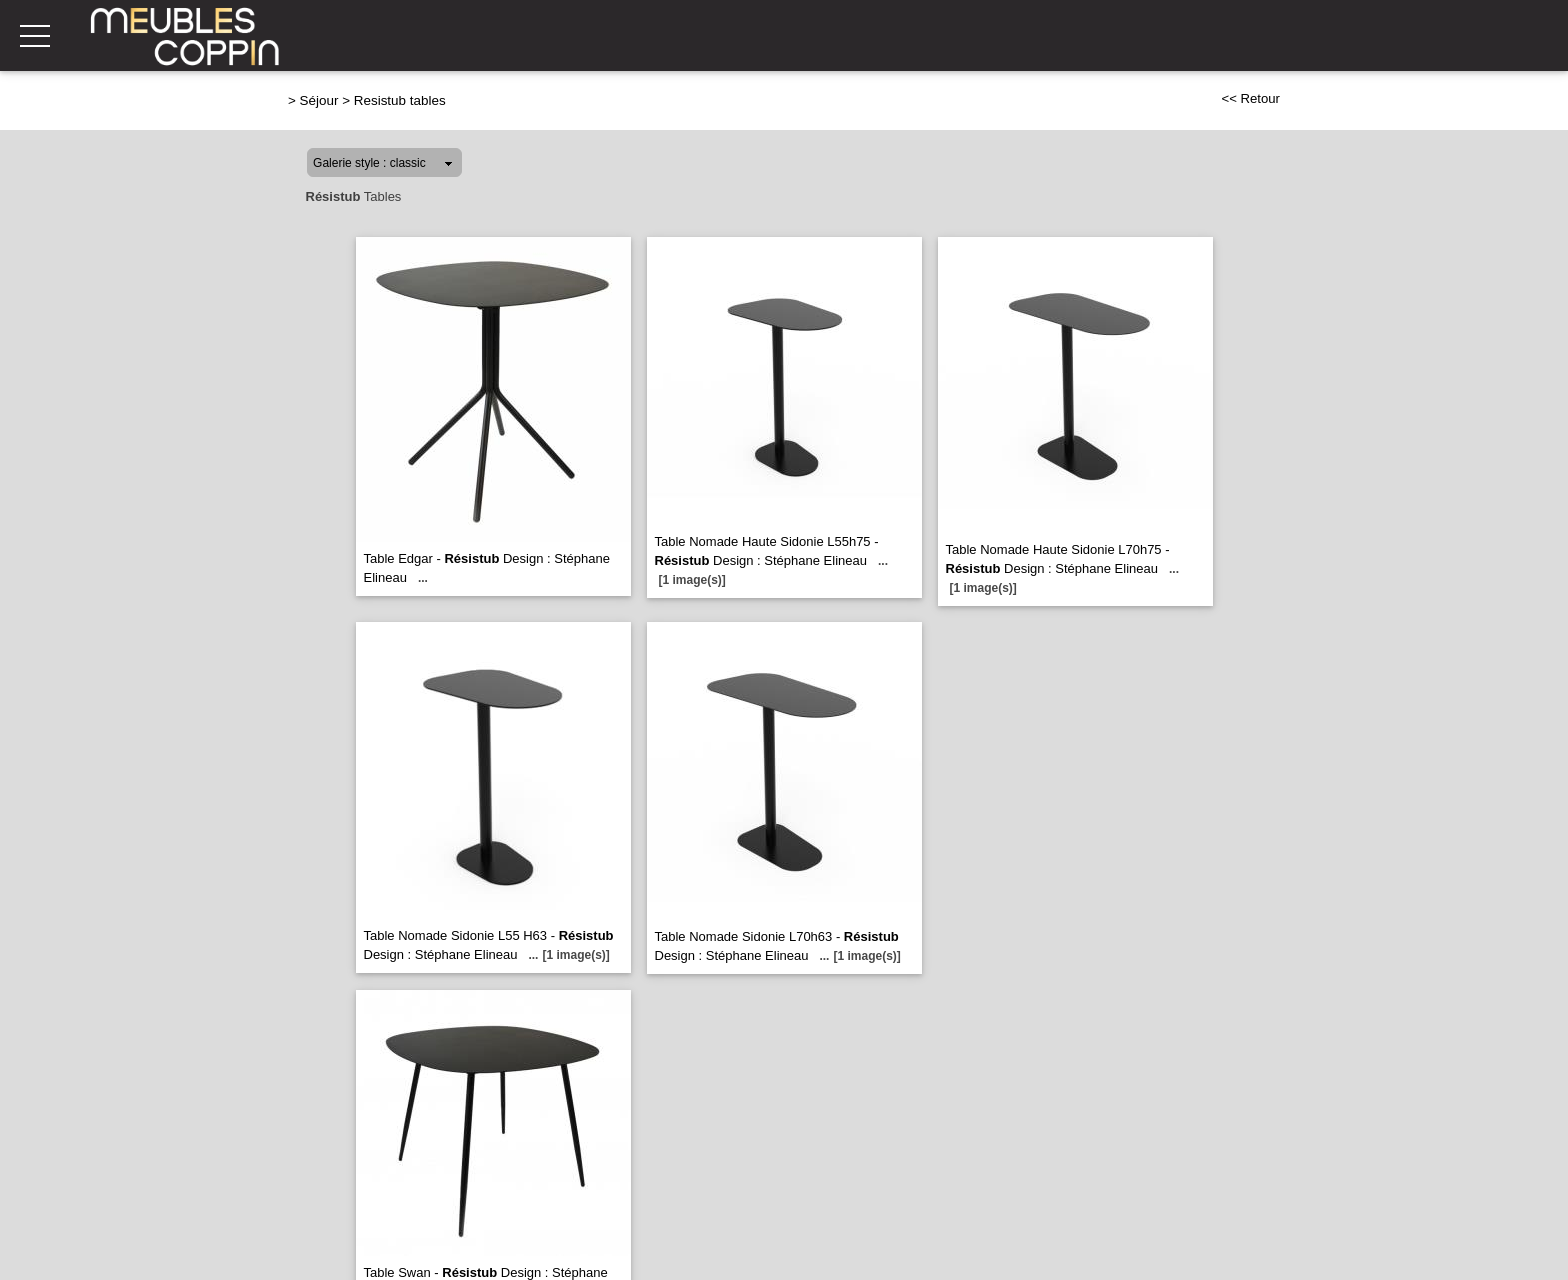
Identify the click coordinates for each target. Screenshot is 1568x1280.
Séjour (319, 100)
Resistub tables (400, 100)
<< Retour (1250, 98)
